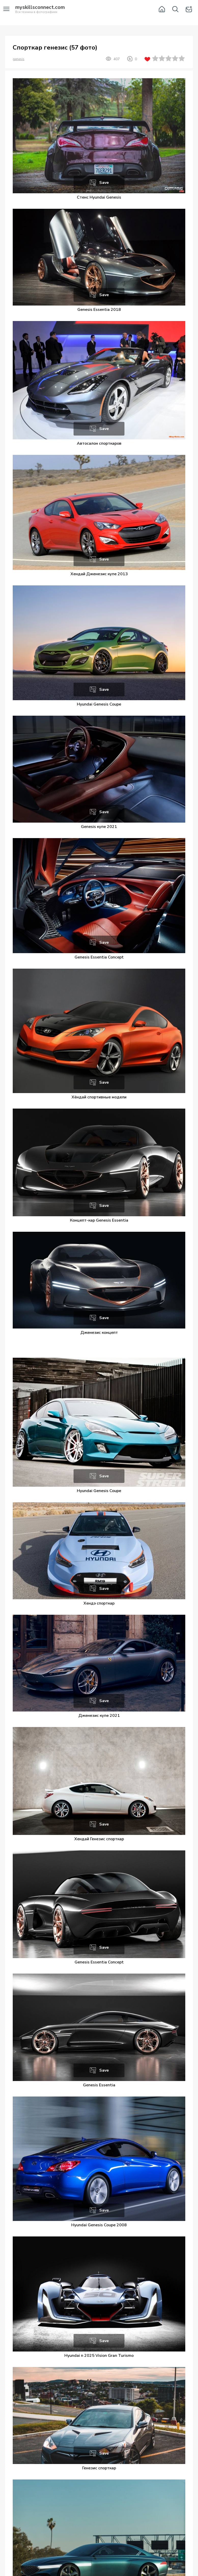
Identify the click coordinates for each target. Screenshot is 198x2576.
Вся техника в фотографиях (40, 9)
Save (104, 182)
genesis (18, 59)
